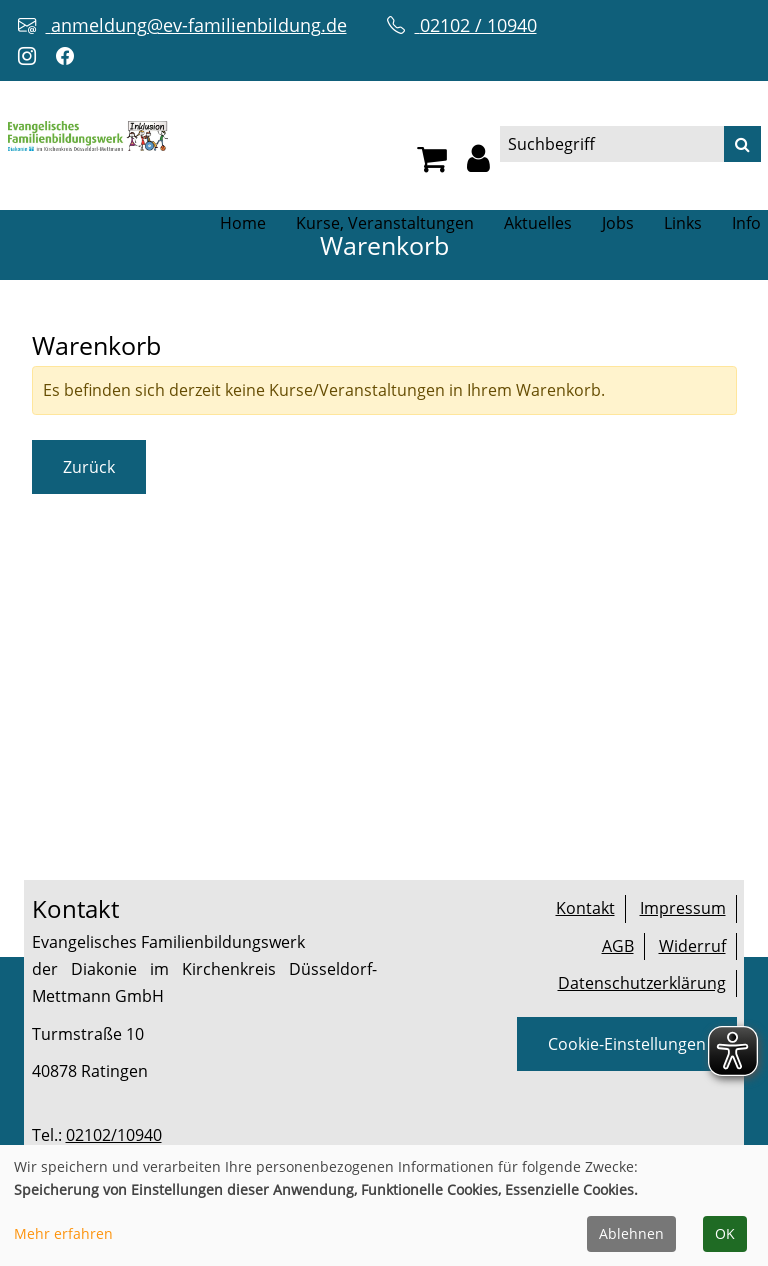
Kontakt (585, 908)
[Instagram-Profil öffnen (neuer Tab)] (32, 56)
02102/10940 (114, 1135)
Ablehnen (631, 1233)
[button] (478, 164)
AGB (618, 946)
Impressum (683, 908)
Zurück (89, 467)
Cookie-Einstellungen (627, 1044)
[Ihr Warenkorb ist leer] (432, 164)
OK (725, 1233)
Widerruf (692, 946)
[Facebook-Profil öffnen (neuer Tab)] (70, 56)
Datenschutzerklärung (642, 983)
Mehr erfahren (63, 1233)
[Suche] (742, 144)
